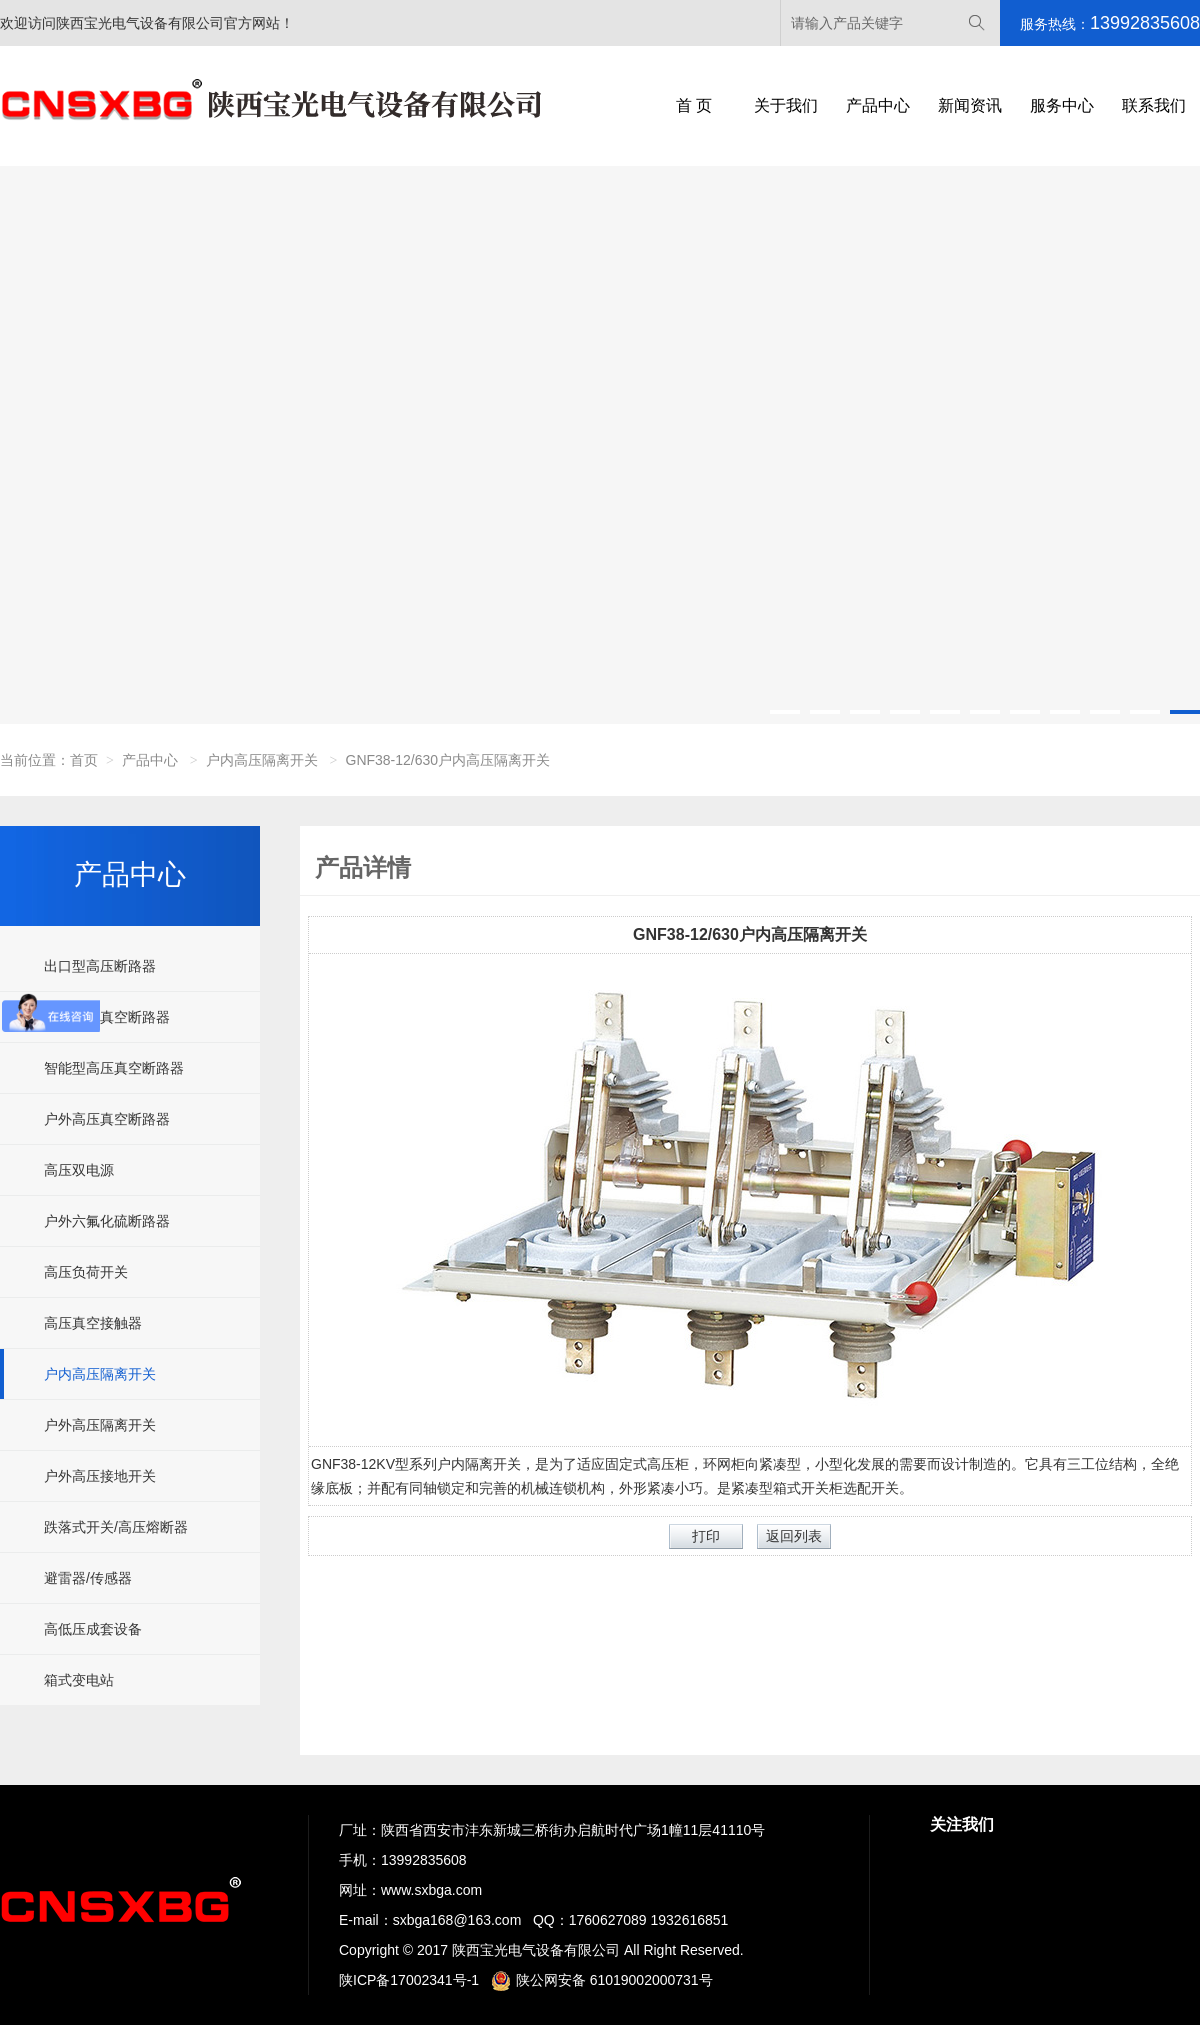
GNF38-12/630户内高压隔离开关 (448, 760)
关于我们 (786, 105)
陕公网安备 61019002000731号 (602, 1980)
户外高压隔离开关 (100, 1425)
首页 (84, 760)
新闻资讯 (970, 105)
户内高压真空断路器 (107, 1017)
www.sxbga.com (431, 1890)
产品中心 (878, 105)
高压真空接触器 (93, 1323)
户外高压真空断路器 (107, 1119)
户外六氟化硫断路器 (107, 1221)
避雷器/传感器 (88, 1578)
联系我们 (1154, 105)
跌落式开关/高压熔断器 (116, 1527)
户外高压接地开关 (100, 1476)
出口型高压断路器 (100, 966)
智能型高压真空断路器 (114, 1068)
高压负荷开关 (86, 1272)
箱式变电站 (79, 1680)
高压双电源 (79, 1170)
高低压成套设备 (93, 1629)
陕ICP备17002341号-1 (409, 1980)
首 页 (694, 105)
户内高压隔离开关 (262, 760)
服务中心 (1062, 105)
